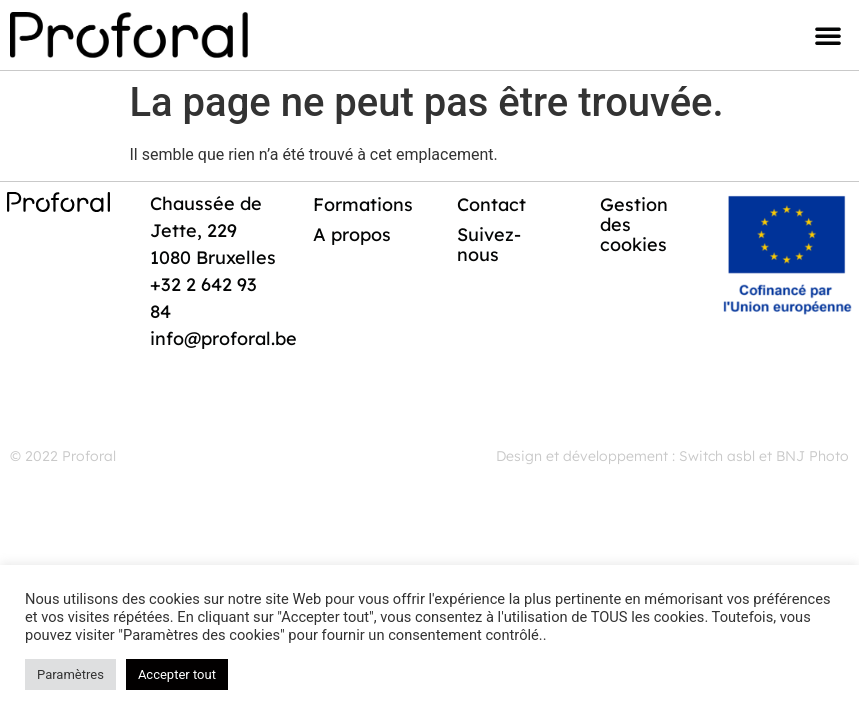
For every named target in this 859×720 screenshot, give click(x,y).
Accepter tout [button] (177, 674)
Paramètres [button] (70, 674)
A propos (352, 234)
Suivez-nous (489, 244)
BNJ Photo (812, 456)
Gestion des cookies (634, 224)
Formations (363, 204)
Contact (491, 204)
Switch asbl (717, 456)
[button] (828, 35)
